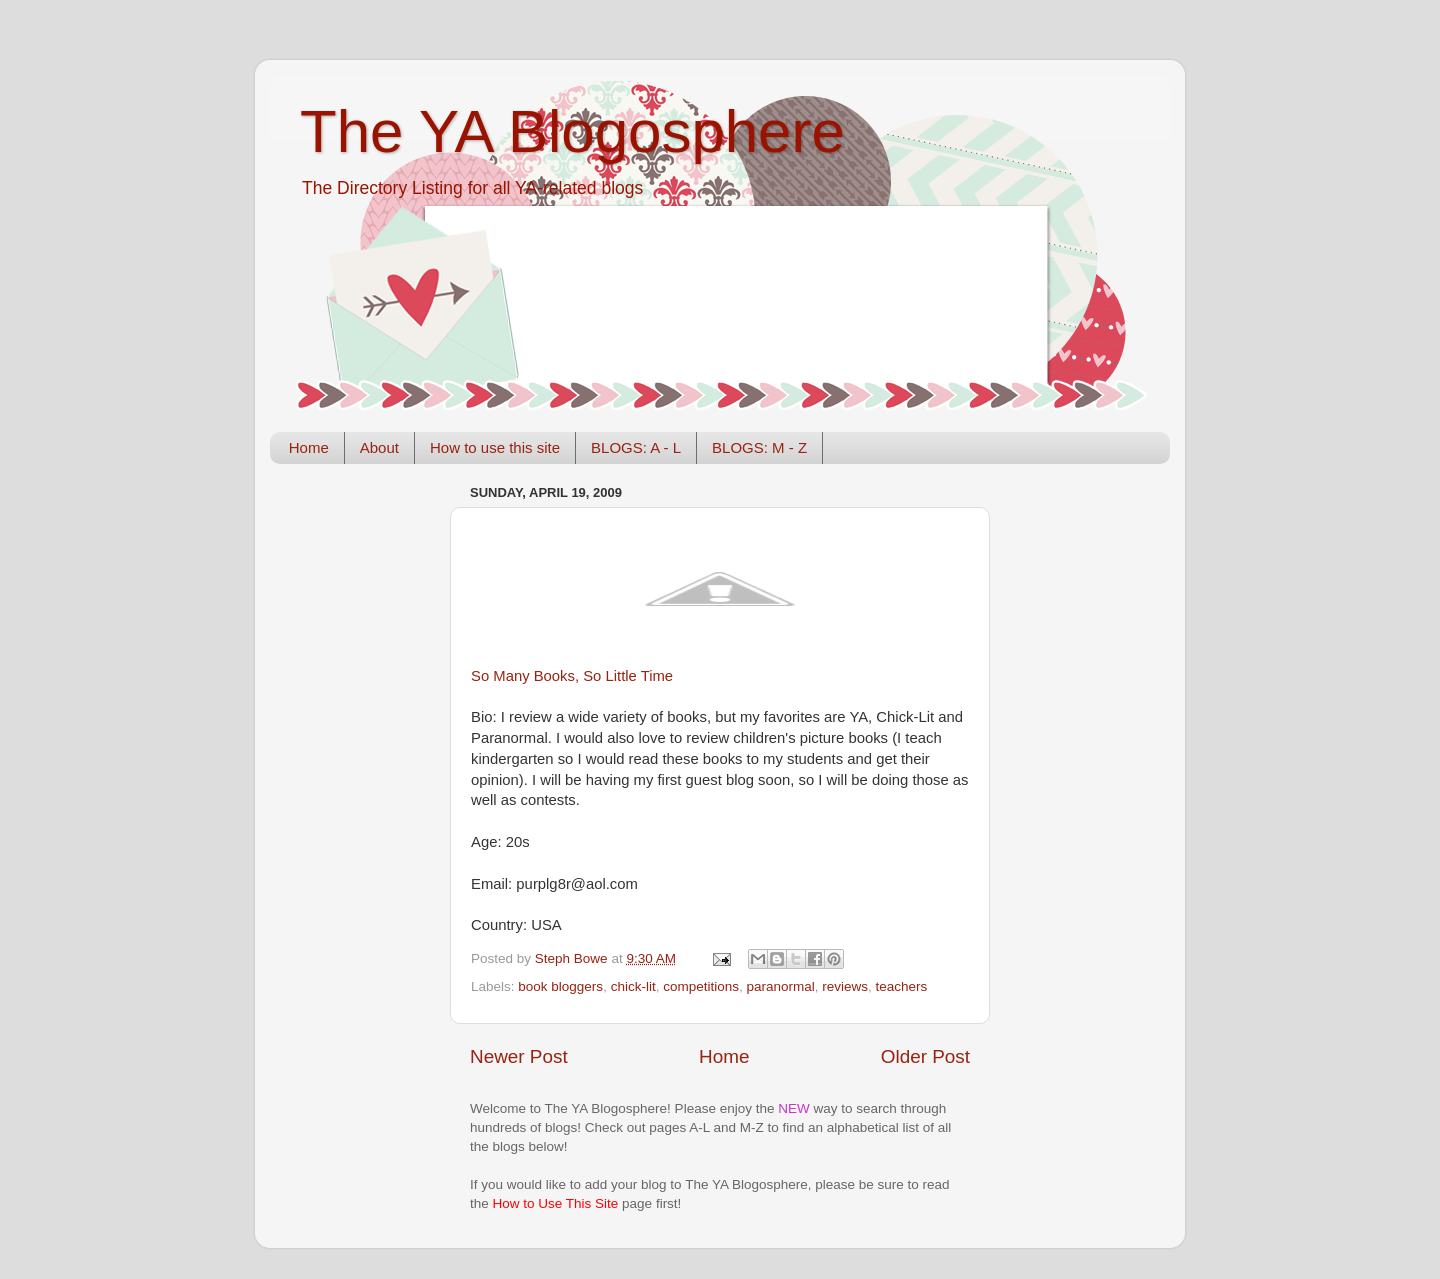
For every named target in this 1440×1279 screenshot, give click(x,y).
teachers (902, 986)
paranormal (780, 986)
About (379, 447)
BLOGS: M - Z (759, 447)
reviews (845, 986)
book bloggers (560, 986)
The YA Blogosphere (572, 131)
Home (309, 447)
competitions (701, 986)
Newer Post (519, 1056)
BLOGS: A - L (636, 447)
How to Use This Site (556, 1203)
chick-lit (633, 986)
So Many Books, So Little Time (572, 676)
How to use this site (495, 447)
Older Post (925, 1056)
